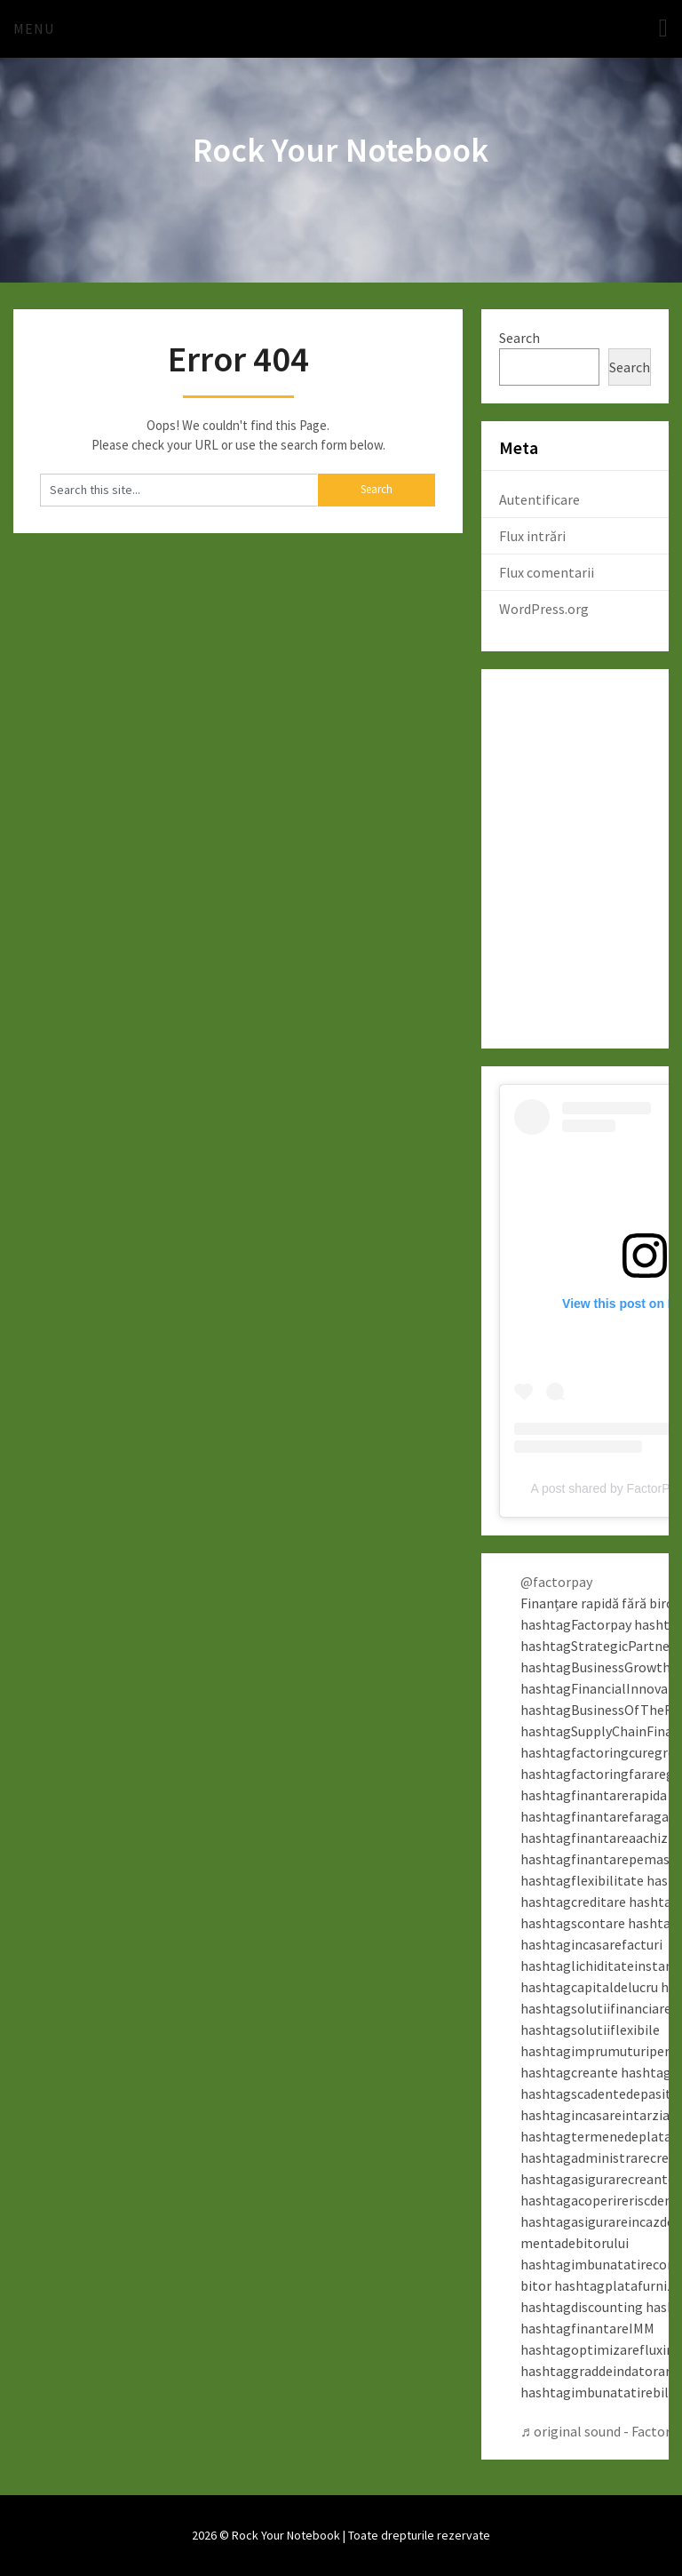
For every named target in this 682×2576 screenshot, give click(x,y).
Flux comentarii (546, 572)
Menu (33, 28)
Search (519, 338)
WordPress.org (544, 609)
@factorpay (556, 1582)
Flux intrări (532, 536)
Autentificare (539, 499)
